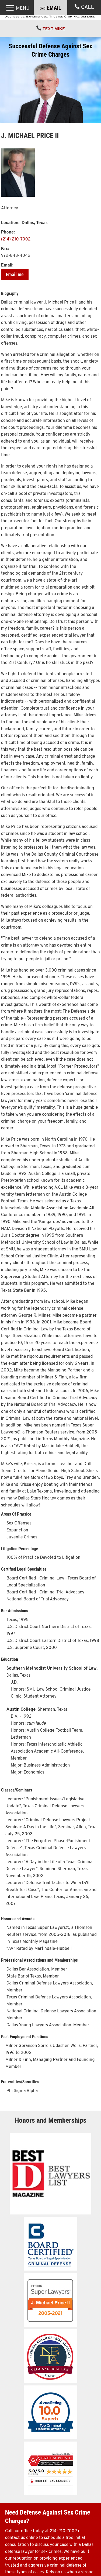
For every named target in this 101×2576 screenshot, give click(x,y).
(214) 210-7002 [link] (16, 254)
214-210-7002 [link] (63, 2546)
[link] (50, 17)
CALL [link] (87, 27)
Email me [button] (15, 290)
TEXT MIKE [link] (54, 44)
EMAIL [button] (54, 27)
